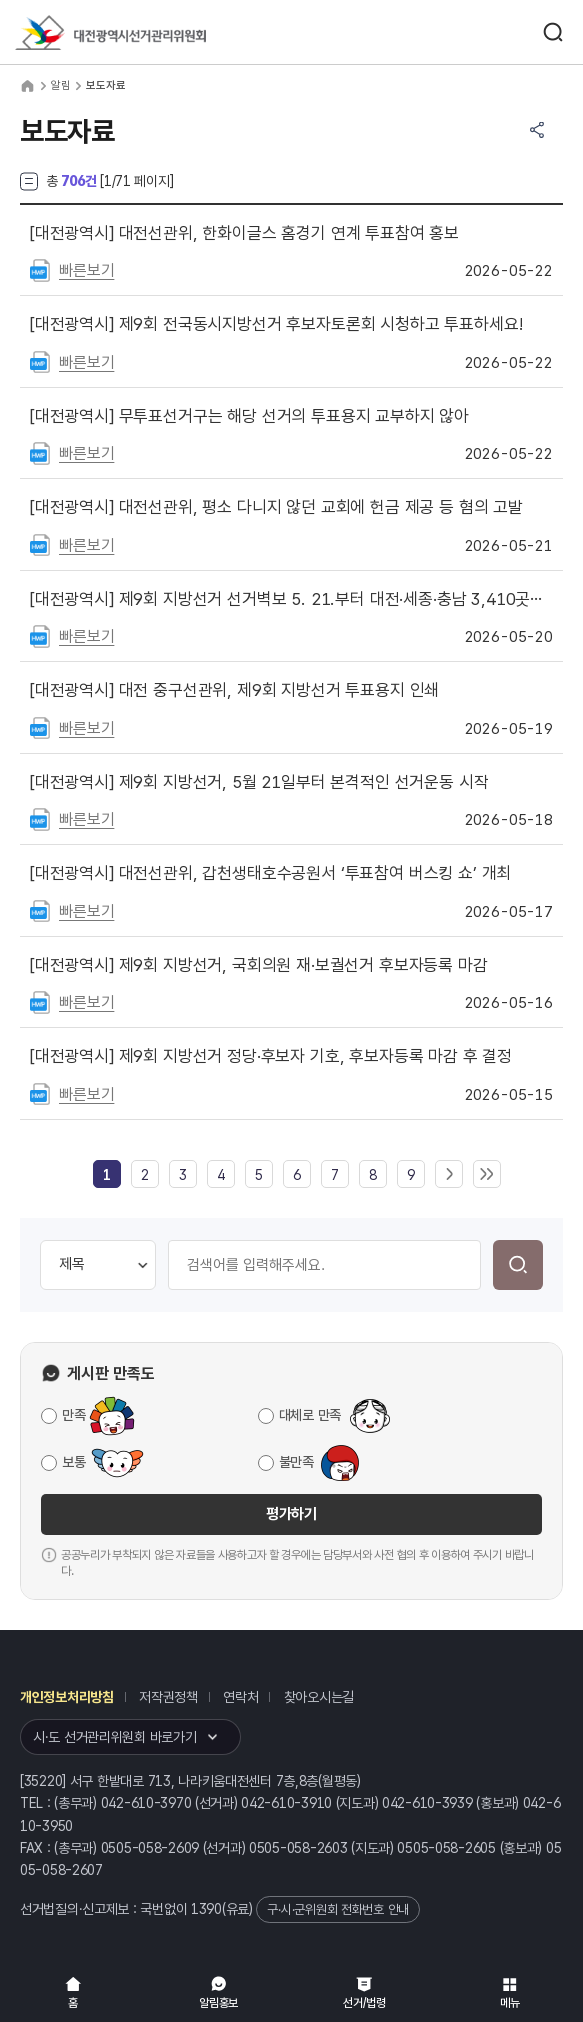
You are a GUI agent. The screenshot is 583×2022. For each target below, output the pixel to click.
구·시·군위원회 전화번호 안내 (338, 1909)
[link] (107, 1175)
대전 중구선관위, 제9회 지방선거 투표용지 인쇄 (234, 690)
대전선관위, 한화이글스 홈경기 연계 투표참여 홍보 (244, 233)
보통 (73, 1462)
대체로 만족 (310, 1415)
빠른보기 (86, 270)
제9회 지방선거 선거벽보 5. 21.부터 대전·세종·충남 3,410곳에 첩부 (291, 599)
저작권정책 (168, 1697)
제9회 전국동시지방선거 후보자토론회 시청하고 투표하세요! (276, 324)
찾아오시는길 (319, 1697)
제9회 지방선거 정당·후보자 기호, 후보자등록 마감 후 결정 (271, 1056)
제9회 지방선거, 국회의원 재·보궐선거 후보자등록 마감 (259, 965)
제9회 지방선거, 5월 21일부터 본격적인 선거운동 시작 (259, 782)
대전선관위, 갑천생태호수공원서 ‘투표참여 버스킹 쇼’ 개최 (270, 873)
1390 (206, 1909)
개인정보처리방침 (67, 1697)
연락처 (240, 1697)
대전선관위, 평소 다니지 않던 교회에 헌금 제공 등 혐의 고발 (276, 507)
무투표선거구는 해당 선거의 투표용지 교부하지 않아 (249, 416)
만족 (73, 1415)
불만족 (296, 1462)
